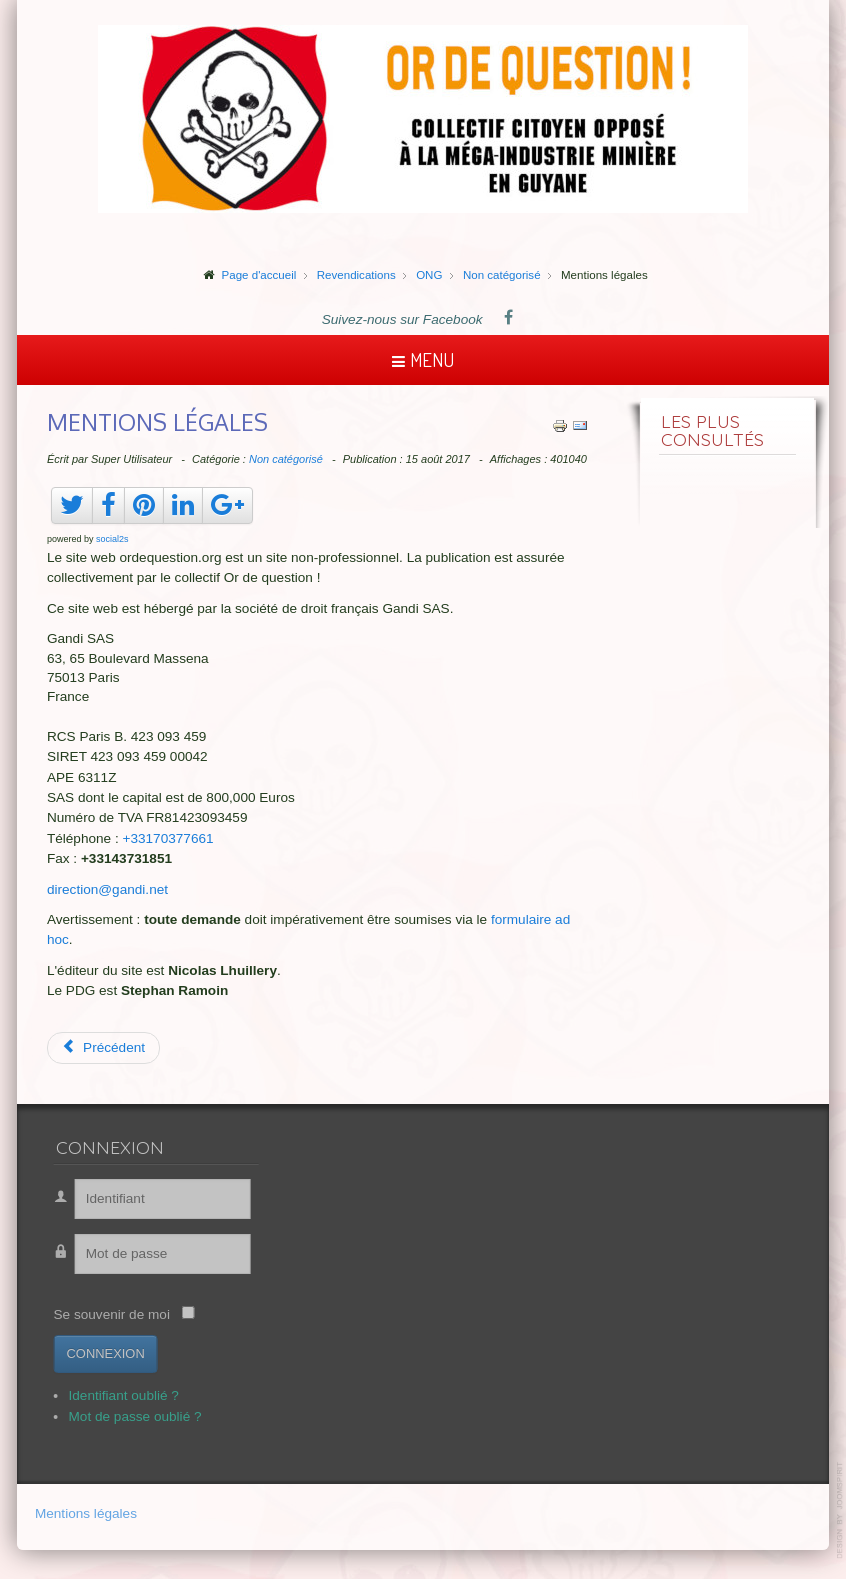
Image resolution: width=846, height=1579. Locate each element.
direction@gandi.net (107, 889)
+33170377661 (168, 838)
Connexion (98, 1353)
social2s (112, 539)
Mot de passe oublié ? (127, 1416)
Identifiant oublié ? (116, 1395)
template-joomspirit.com (841, 1510)
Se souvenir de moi (104, 1314)
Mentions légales (86, 1514)
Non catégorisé (286, 459)
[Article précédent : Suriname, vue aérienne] (103, 1048)
